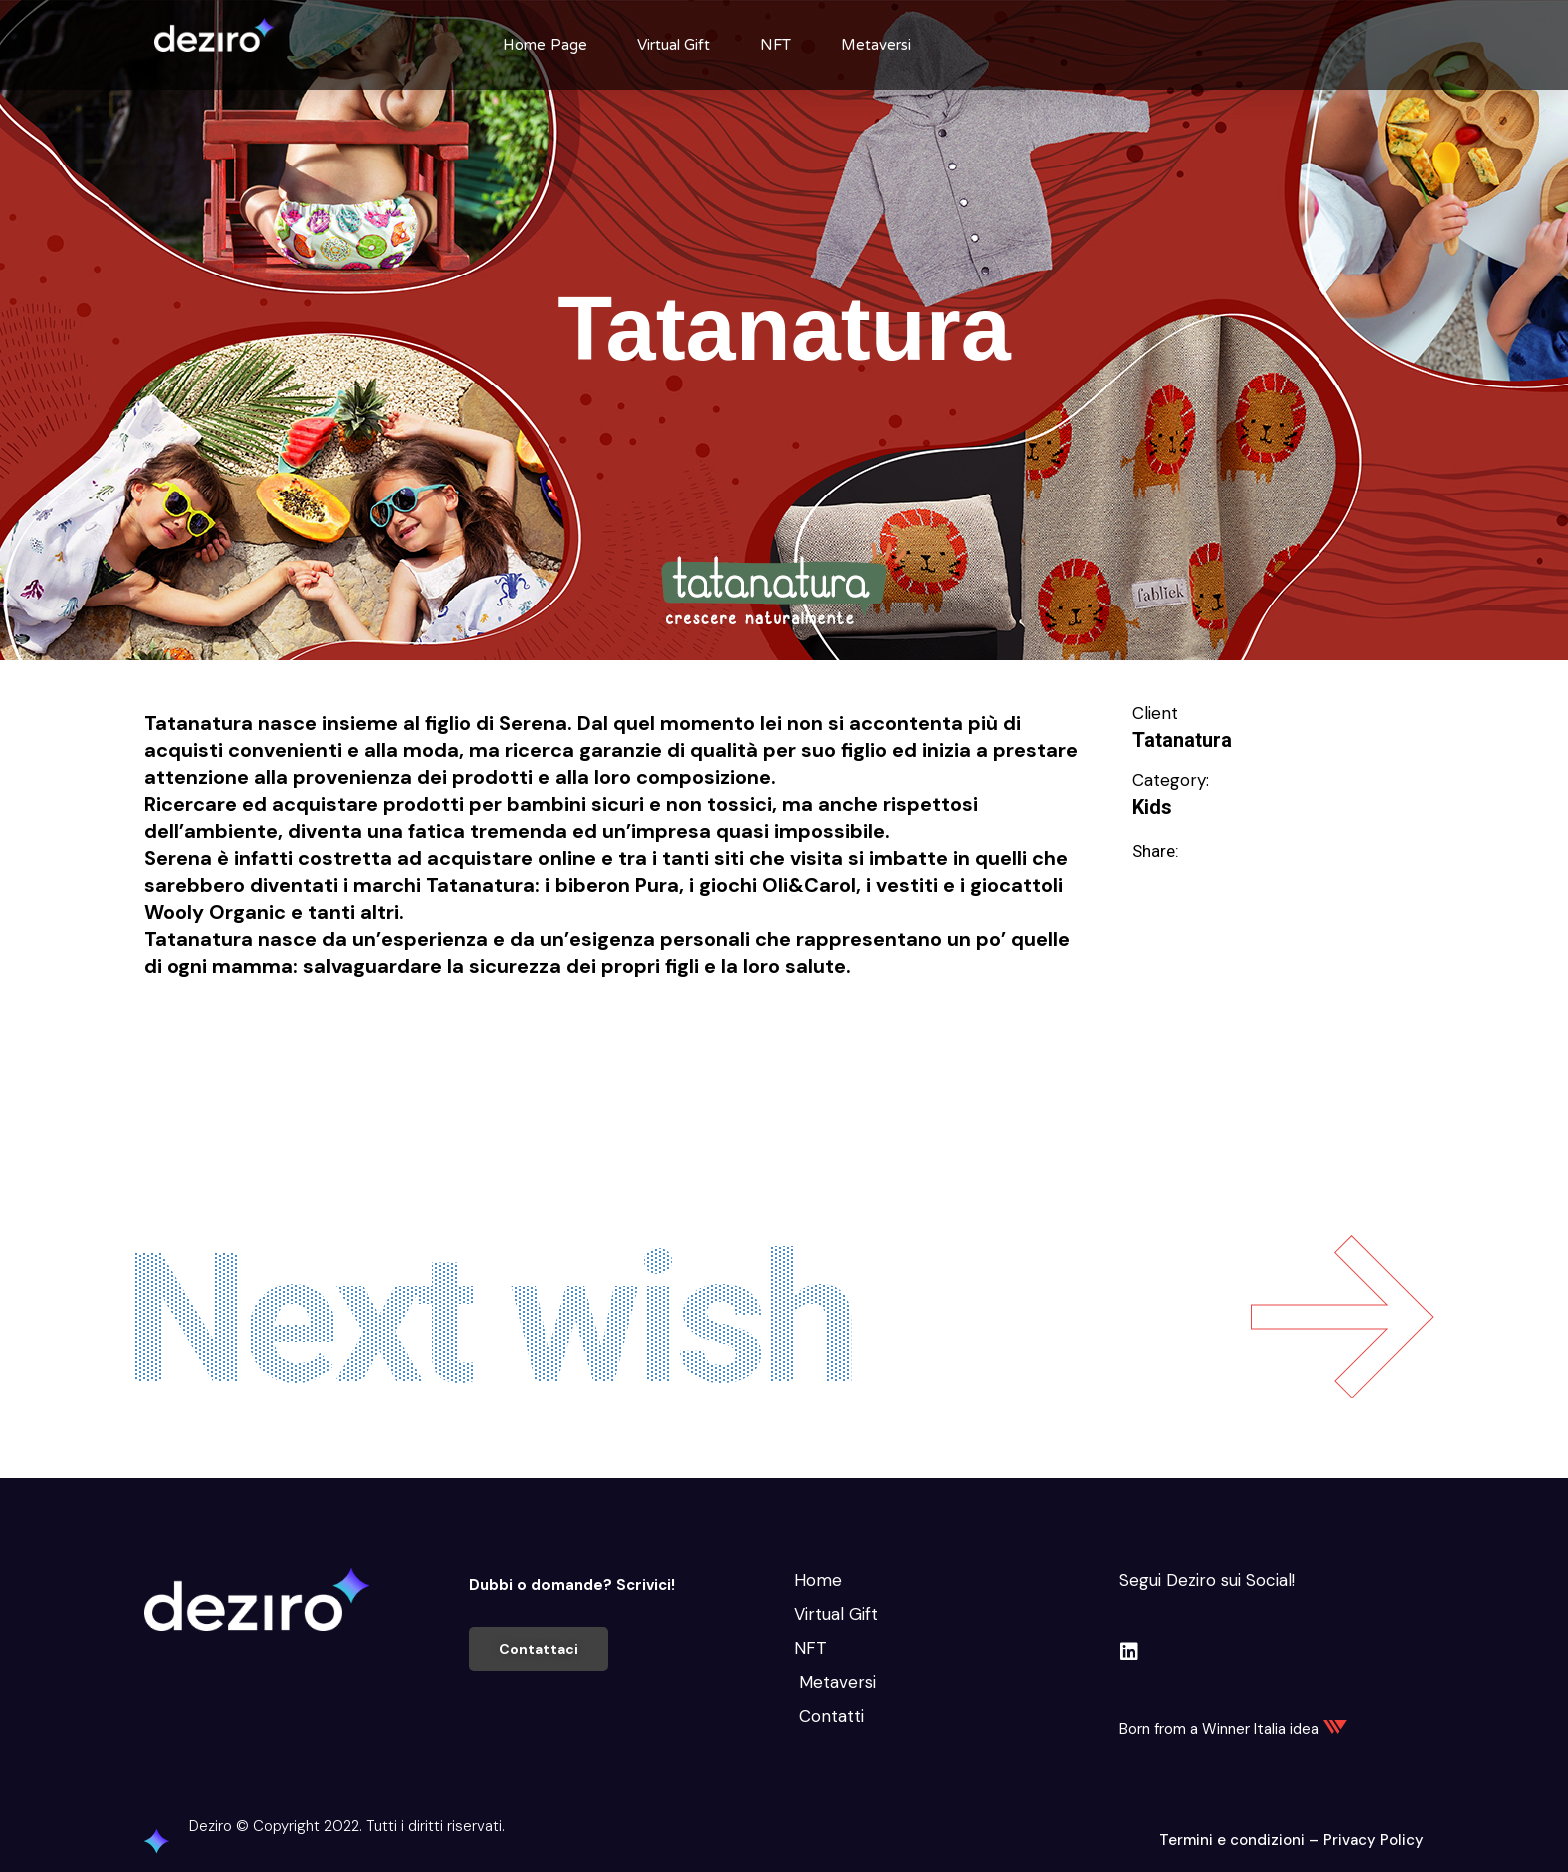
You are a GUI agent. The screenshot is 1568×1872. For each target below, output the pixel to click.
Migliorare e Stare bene (561, 1038)
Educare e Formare (218, 1038)
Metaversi (876, 45)
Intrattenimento (380, 1038)
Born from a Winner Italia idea (1233, 1729)
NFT (775, 45)
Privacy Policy (1373, 1840)
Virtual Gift (673, 45)
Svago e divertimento (768, 1038)
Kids (1152, 807)
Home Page (545, 45)
